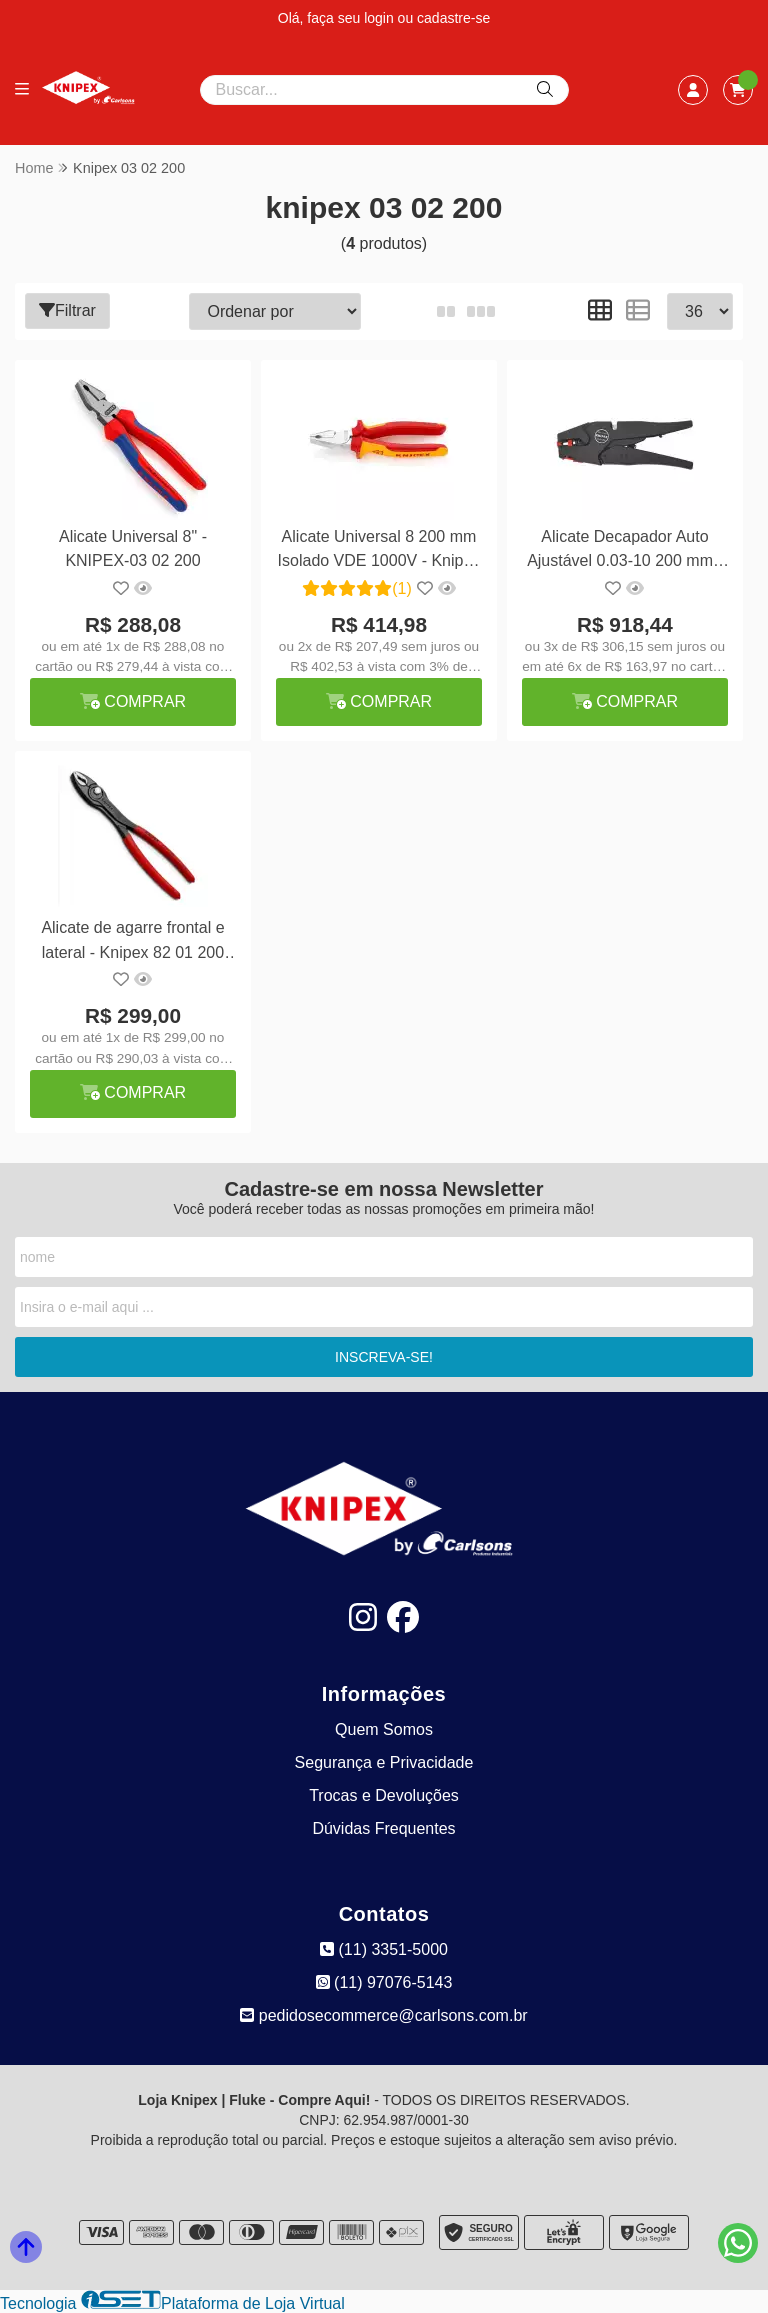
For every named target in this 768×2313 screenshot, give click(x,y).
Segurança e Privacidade (384, 1762)
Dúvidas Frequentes (383, 1828)
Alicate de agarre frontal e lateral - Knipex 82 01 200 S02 (132, 942)
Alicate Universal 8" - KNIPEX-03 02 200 (133, 548)
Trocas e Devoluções (384, 1795)
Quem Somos (384, 1729)
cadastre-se (453, 18)
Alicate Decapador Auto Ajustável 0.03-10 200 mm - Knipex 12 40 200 (625, 551)
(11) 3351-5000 (384, 1949)
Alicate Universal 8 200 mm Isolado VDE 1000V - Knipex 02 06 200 (379, 551)
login (380, 18)
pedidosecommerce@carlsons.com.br (383, 2015)
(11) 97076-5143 (384, 1982)
